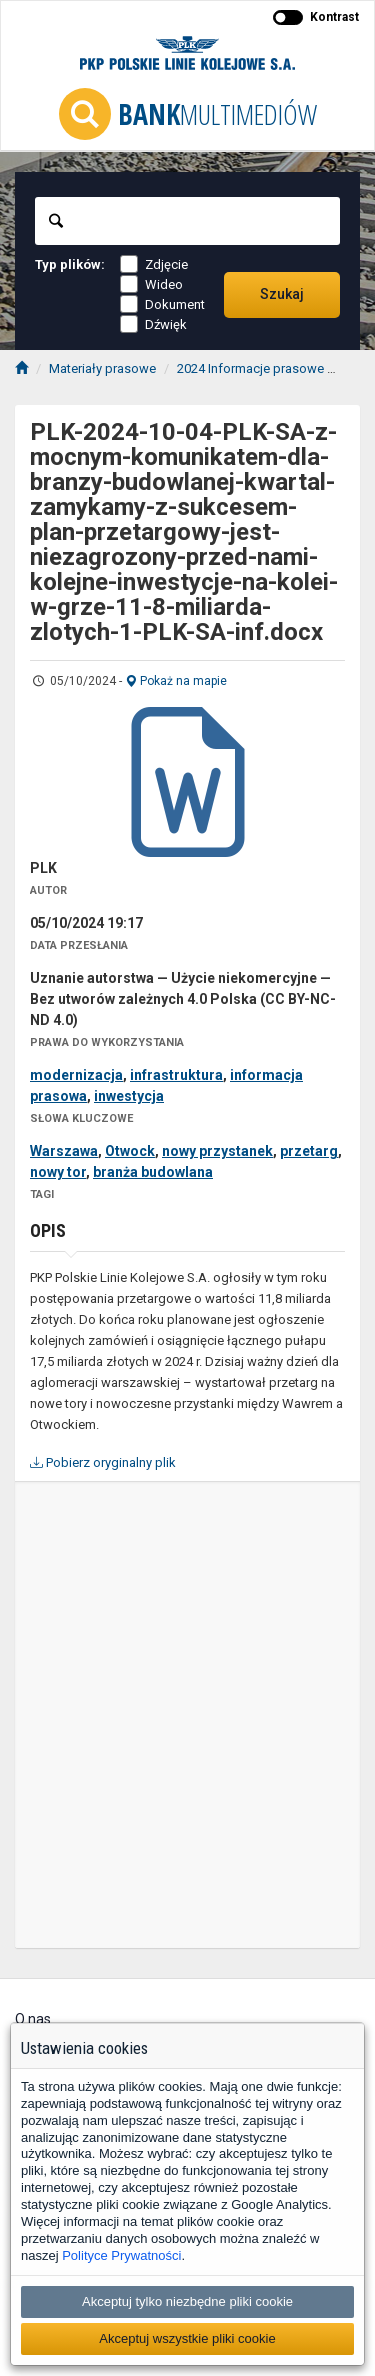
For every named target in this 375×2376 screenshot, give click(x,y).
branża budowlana (153, 1172)
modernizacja (76, 1075)
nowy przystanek (217, 1151)
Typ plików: (70, 264)
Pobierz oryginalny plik (103, 1462)
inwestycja (129, 1096)
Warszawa (64, 1151)
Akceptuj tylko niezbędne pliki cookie (187, 2301)
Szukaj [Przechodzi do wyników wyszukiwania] (282, 294)
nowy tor (58, 1172)
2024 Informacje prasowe (250, 368)
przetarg (309, 1151)
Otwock (130, 1151)
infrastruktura (176, 1075)
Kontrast (334, 17)
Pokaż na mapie (176, 681)
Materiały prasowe (102, 368)
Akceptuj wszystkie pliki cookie (187, 2338)
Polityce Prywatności (121, 2255)
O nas (33, 2019)
